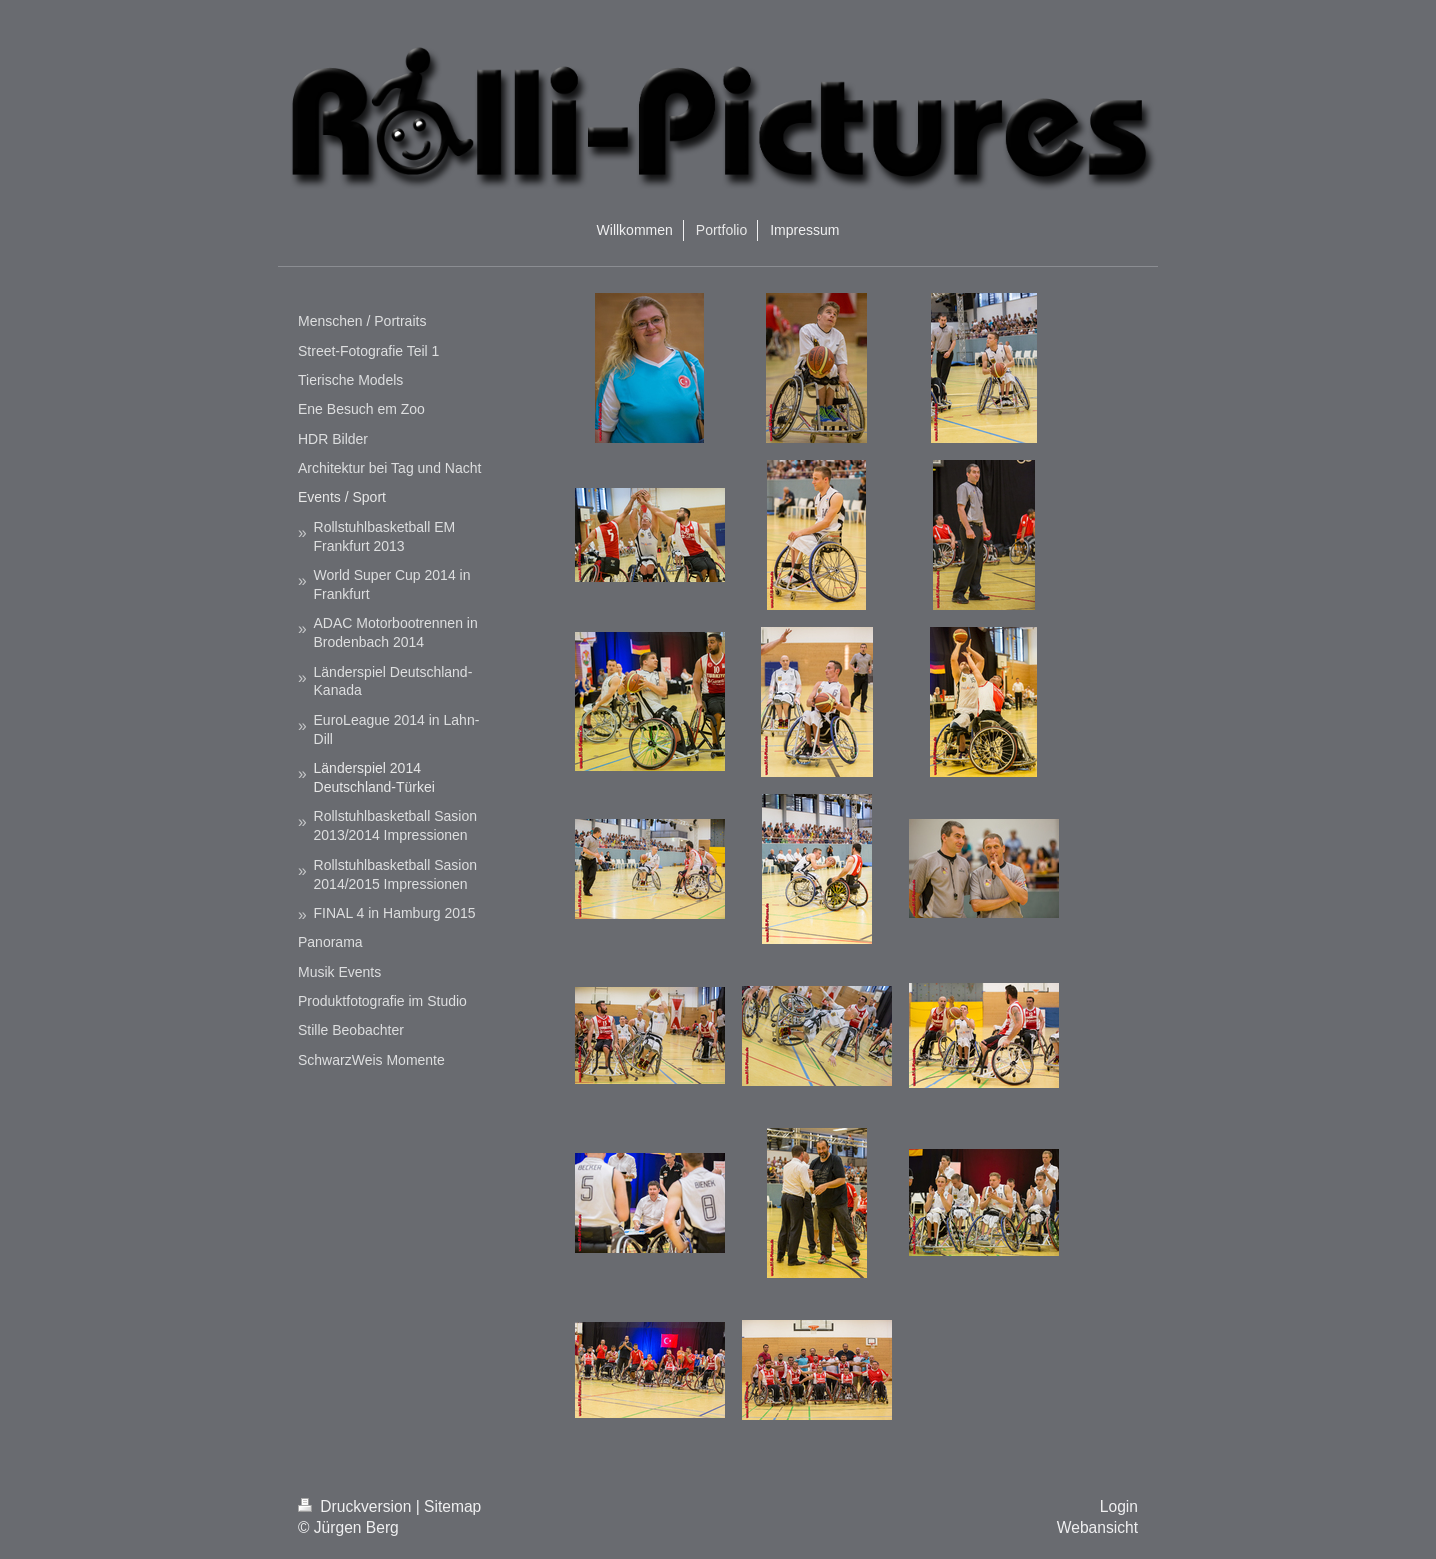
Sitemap (452, 1506)
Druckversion (357, 1506)
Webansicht (1097, 1527)
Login (1119, 1506)
